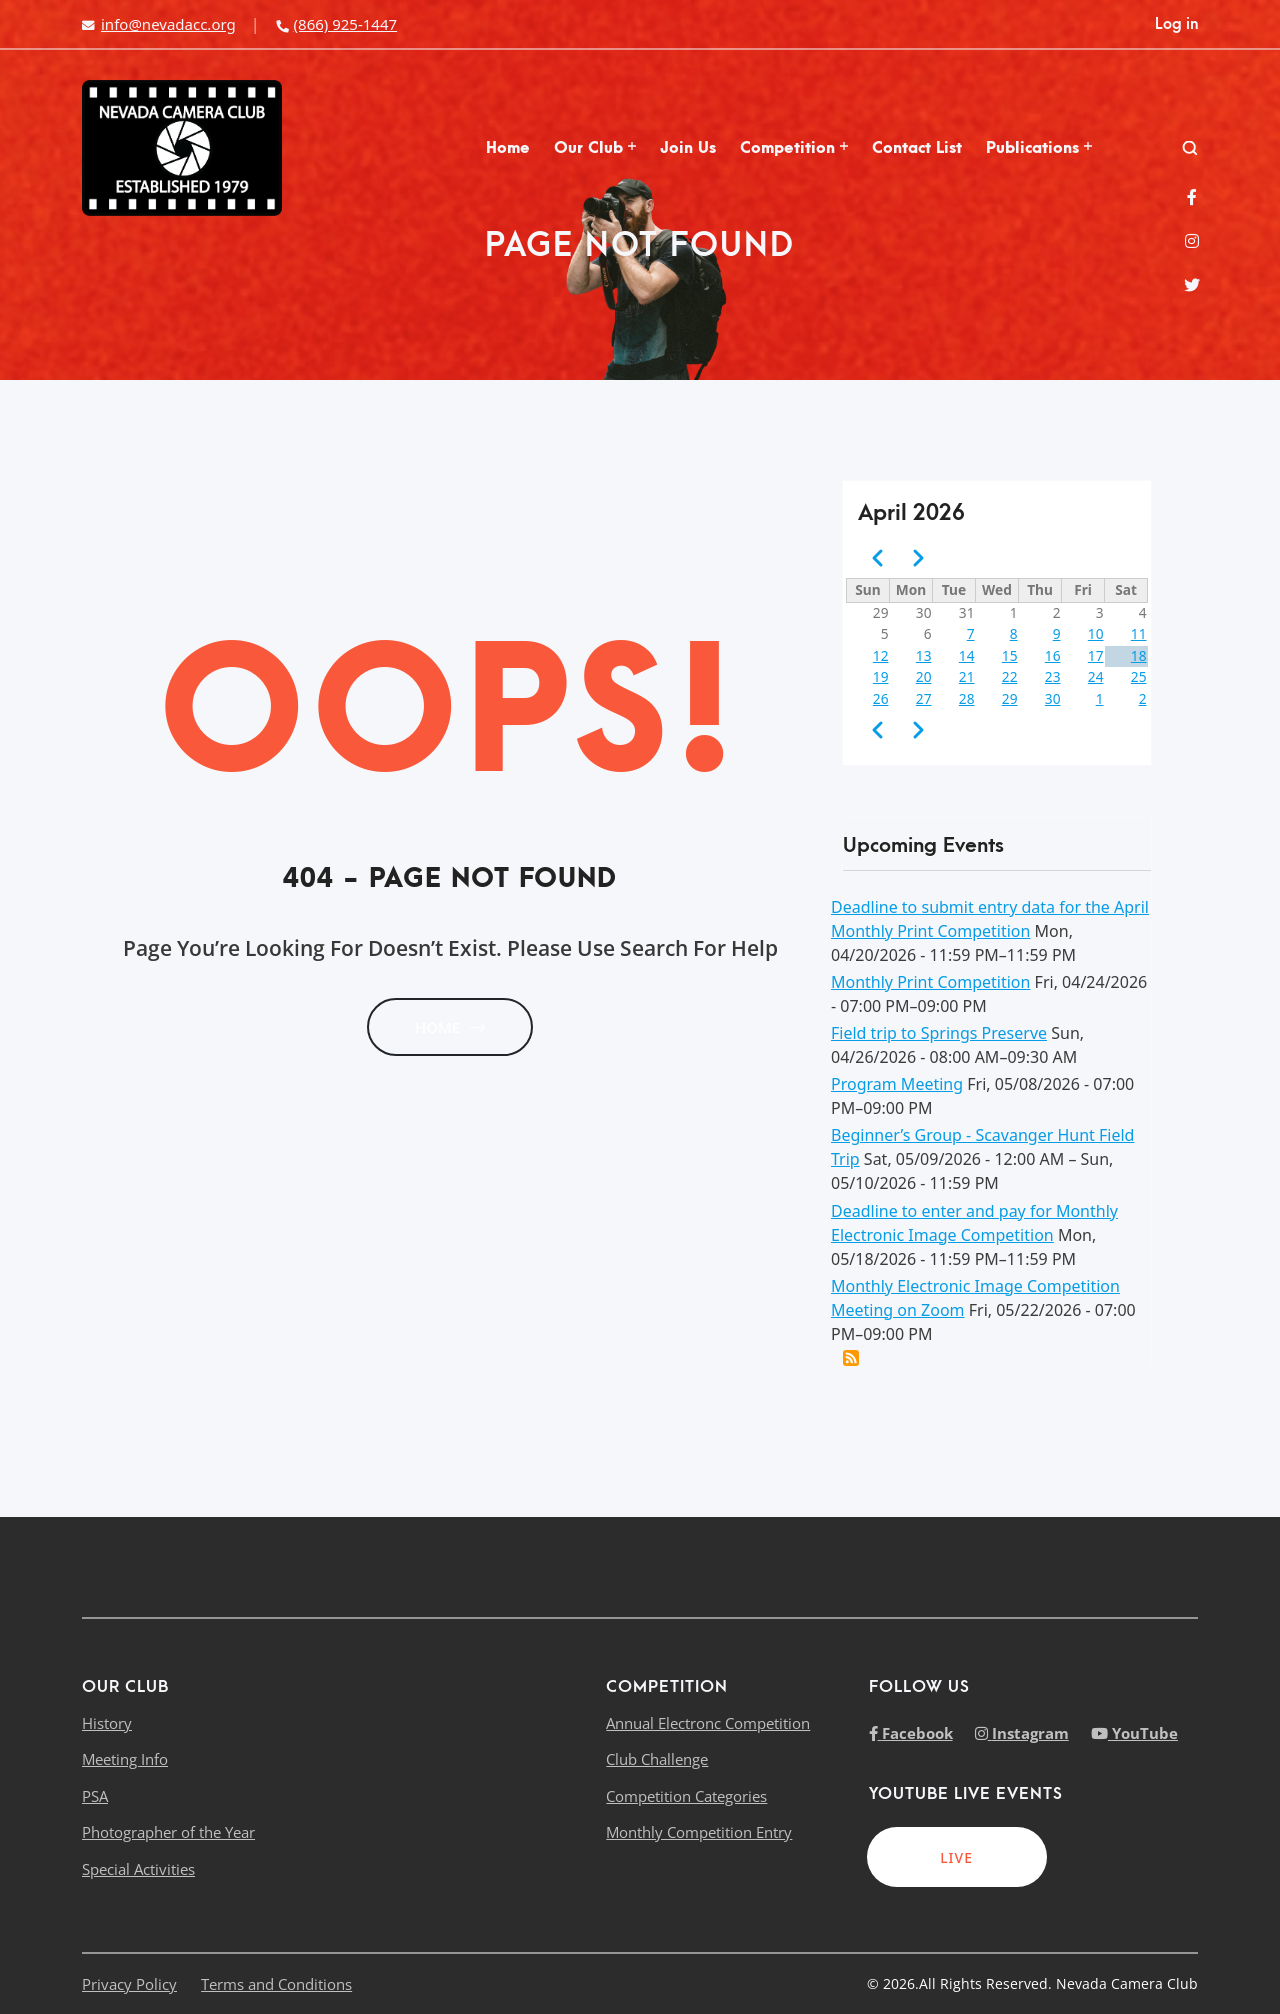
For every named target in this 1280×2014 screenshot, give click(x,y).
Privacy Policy (129, 1984)
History (107, 1723)
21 (967, 676)
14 (967, 655)
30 (1053, 698)
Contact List (917, 148)
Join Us (688, 148)
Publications (1039, 148)
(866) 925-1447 (336, 24)
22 (1010, 676)
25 (1139, 676)
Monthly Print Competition (930, 982)
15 (1010, 655)
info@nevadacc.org (159, 24)
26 (881, 698)
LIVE (956, 1857)
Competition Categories (686, 1796)
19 (881, 676)
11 (1139, 633)
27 (924, 698)
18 (1139, 655)
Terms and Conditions (276, 1984)
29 (1010, 698)
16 (1053, 655)
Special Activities (138, 1869)
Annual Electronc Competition (708, 1723)
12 (881, 655)
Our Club (595, 148)
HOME (450, 1027)
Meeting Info (125, 1759)
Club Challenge (657, 1759)
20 (924, 676)
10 (1096, 633)
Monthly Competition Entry (699, 1832)
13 (924, 655)
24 (1096, 676)
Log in (1176, 24)
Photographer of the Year (168, 1832)
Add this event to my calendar (851, 1358)
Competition (794, 148)
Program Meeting (897, 1084)
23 (1053, 676)
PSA (95, 1796)
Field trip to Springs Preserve (939, 1033)
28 (967, 698)
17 (1096, 655)
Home (508, 148)
